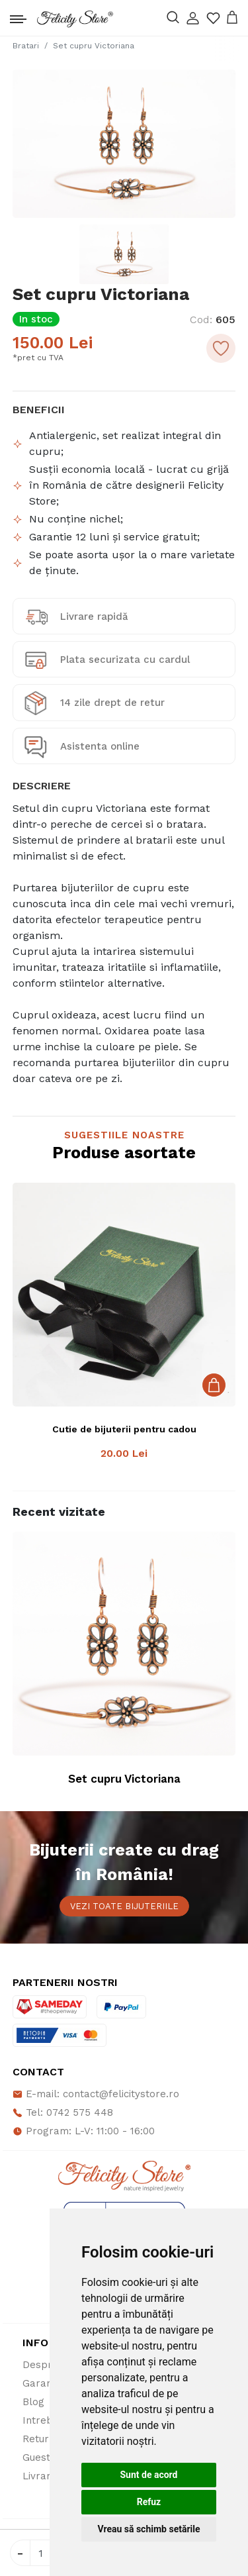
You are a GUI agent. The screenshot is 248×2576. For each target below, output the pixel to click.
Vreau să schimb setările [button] (148, 2529)
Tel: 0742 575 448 (63, 2112)
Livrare (39, 2476)
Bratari (26, 45)
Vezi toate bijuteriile (124, 1906)
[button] (192, 18)
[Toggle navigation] (18, 16)
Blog (33, 2402)
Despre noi (48, 2365)
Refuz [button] (149, 2502)
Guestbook (48, 2457)
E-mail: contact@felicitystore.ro (96, 2094)
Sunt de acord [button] (148, 2474)
